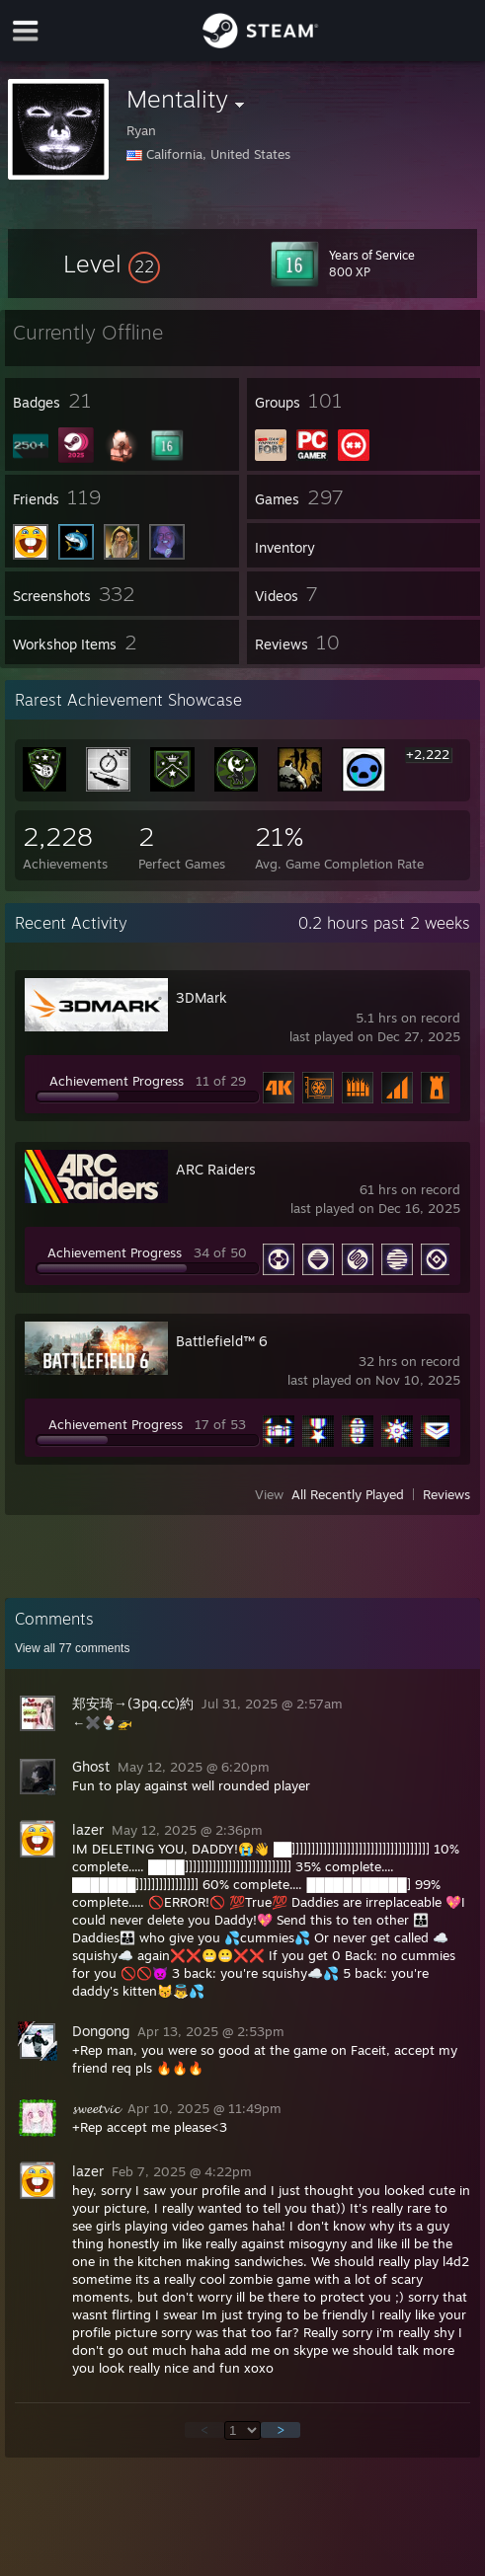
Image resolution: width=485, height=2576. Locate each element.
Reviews (446, 1494)
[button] (111, 263)
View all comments (72, 1648)
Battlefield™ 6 (222, 1340)
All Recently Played (347, 1494)
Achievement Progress (116, 1081)
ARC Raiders (216, 1169)
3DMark (201, 997)
